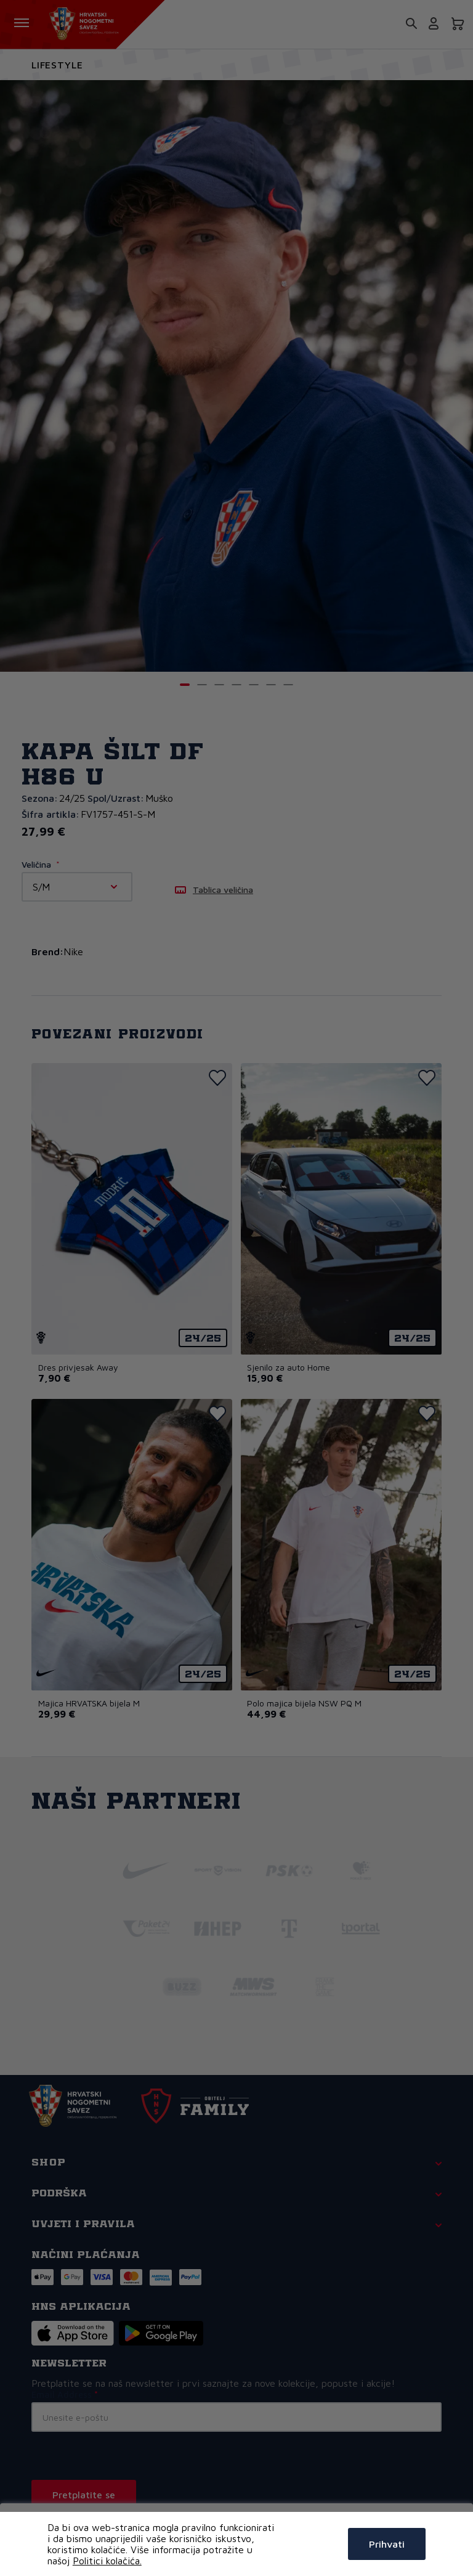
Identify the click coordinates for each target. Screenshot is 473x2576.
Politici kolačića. (107, 2560)
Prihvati (387, 2544)
